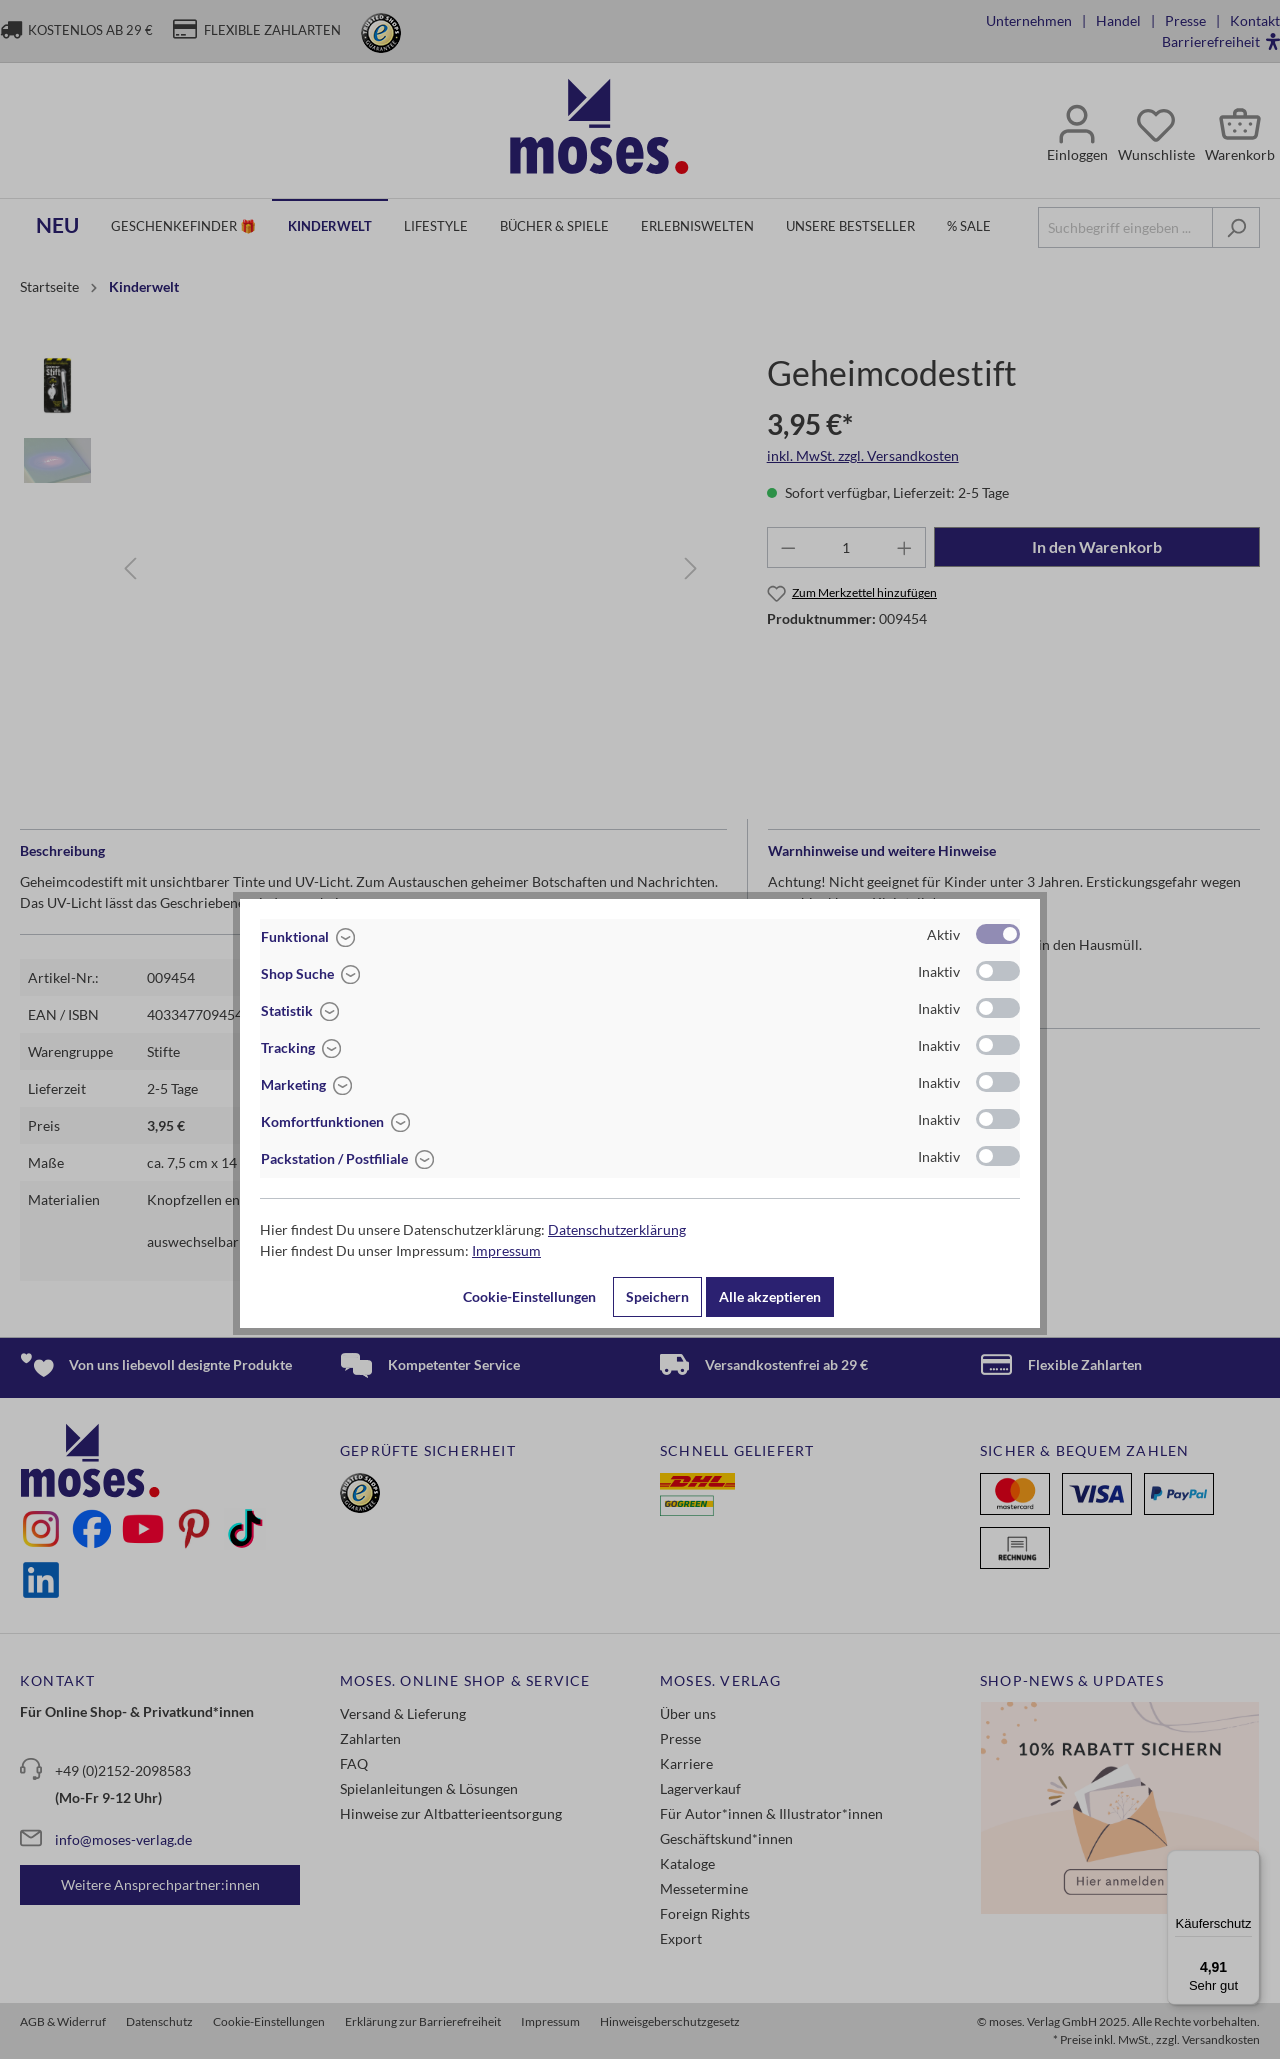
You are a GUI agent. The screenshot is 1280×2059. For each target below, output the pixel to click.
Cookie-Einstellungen (529, 1296)
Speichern (657, 1296)
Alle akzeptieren (770, 1296)
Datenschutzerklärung (617, 1229)
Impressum (506, 1250)
